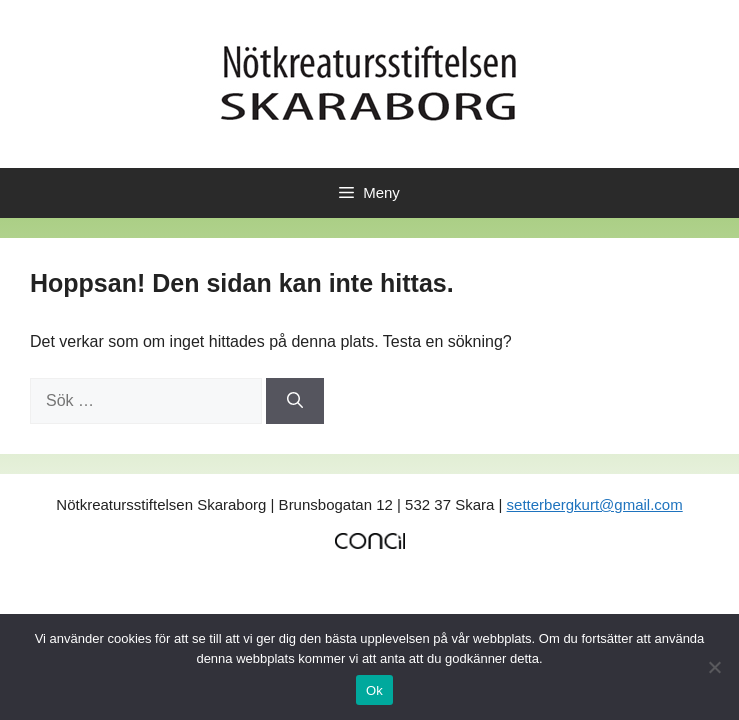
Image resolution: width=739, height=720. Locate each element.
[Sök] (295, 401)
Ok (374, 690)
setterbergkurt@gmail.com (595, 504)
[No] (714, 667)
